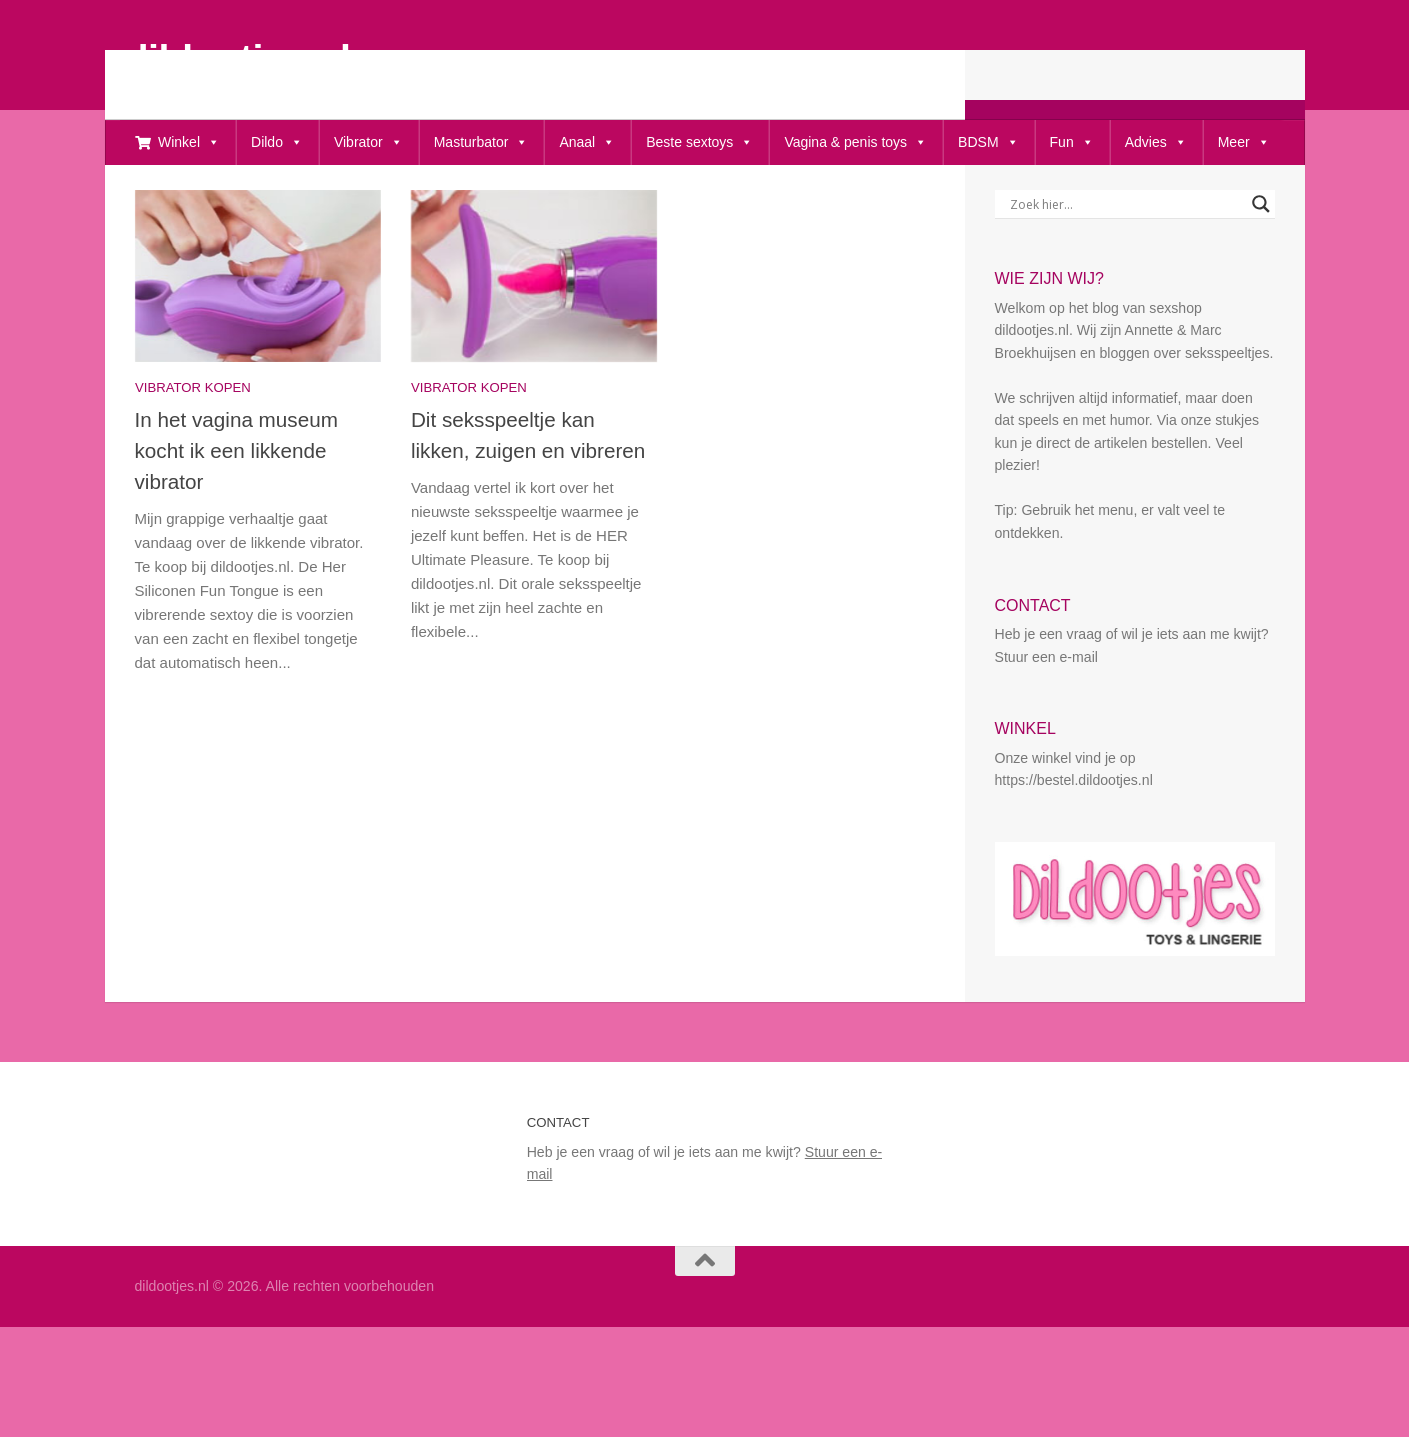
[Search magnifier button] (1261, 269)
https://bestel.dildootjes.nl (1074, 845)
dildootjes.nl (238, 58)
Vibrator (368, 142)
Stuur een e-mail (1046, 722)
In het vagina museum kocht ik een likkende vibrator (236, 515)
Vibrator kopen (193, 452)
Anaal (587, 142)
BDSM (988, 142)
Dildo (277, 142)
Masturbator (481, 142)
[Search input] (1126, 269)
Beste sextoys (699, 142)
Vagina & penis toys (855, 142)
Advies (1156, 142)
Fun (1072, 142)
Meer (1244, 142)
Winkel (189, 142)
